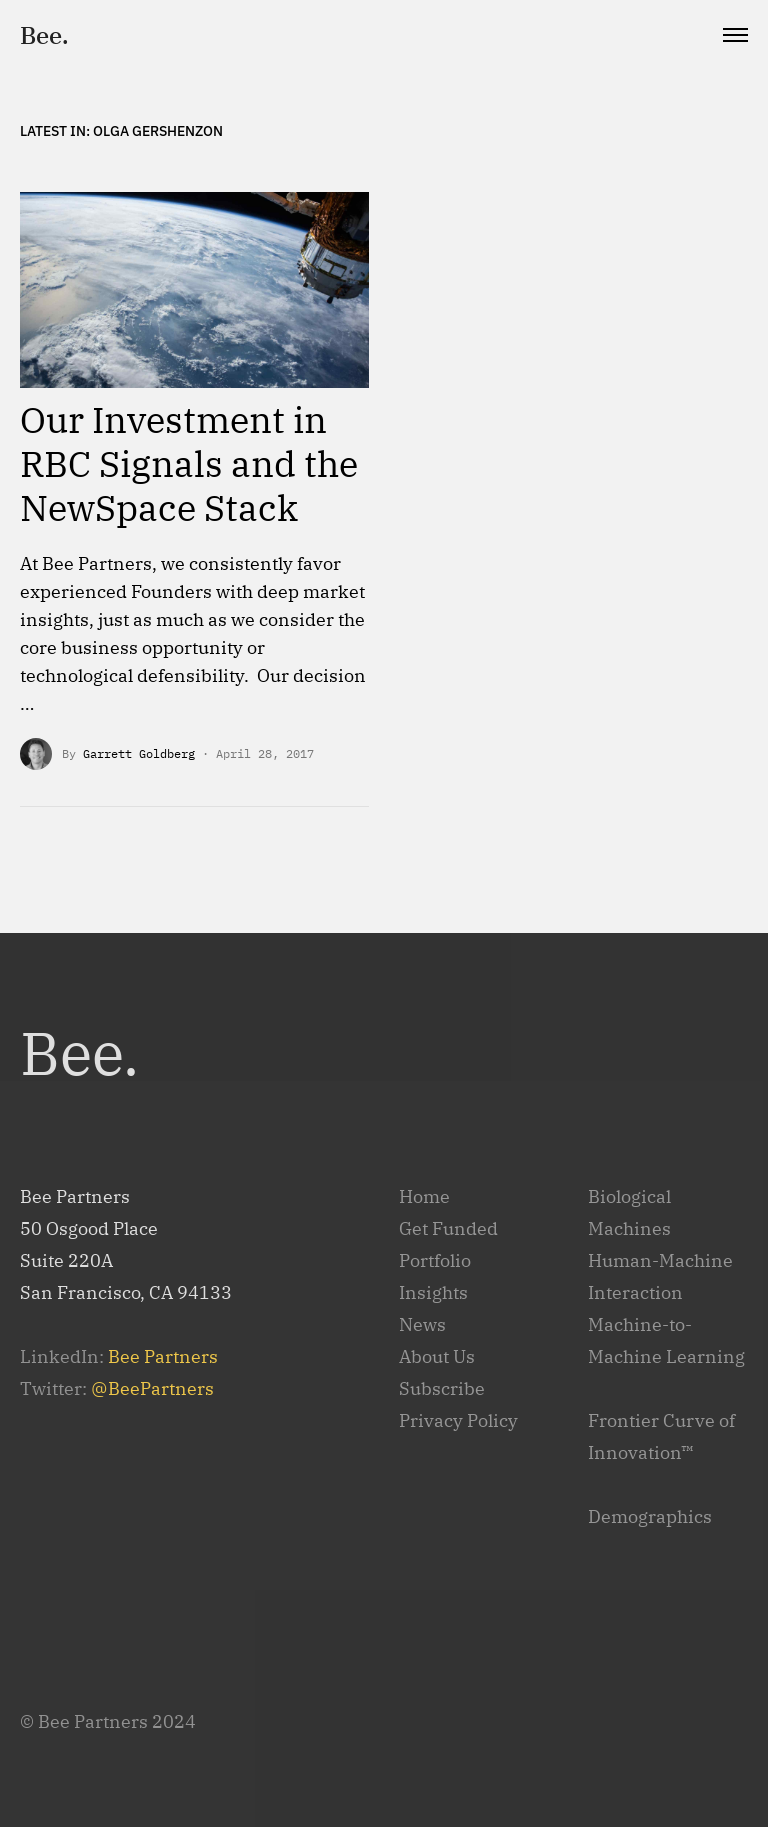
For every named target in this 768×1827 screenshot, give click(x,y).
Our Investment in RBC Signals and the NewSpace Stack (189, 463)
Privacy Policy (458, 1420)
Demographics (650, 1516)
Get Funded (448, 1228)
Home (424, 1196)
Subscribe (442, 1388)
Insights (433, 1292)
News (422, 1324)
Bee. (44, 35)
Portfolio (435, 1260)
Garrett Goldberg (139, 753)
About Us (437, 1356)
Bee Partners (163, 1356)
